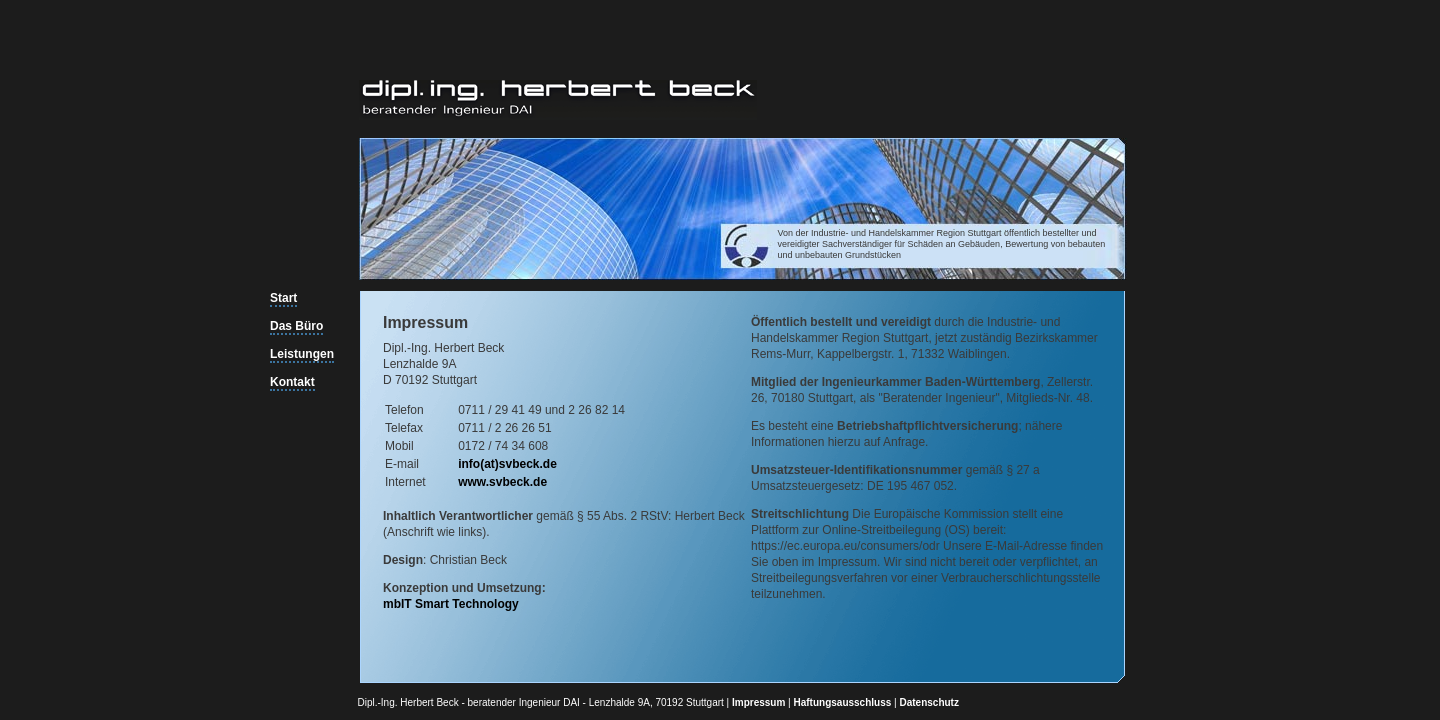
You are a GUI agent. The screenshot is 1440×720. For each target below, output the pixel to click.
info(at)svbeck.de (507, 464)
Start (283, 298)
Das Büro (296, 326)
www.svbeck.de (502, 482)
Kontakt (292, 382)
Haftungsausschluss (843, 702)
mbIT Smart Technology (451, 604)
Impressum (758, 702)
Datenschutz (928, 702)
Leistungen (302, 354)
